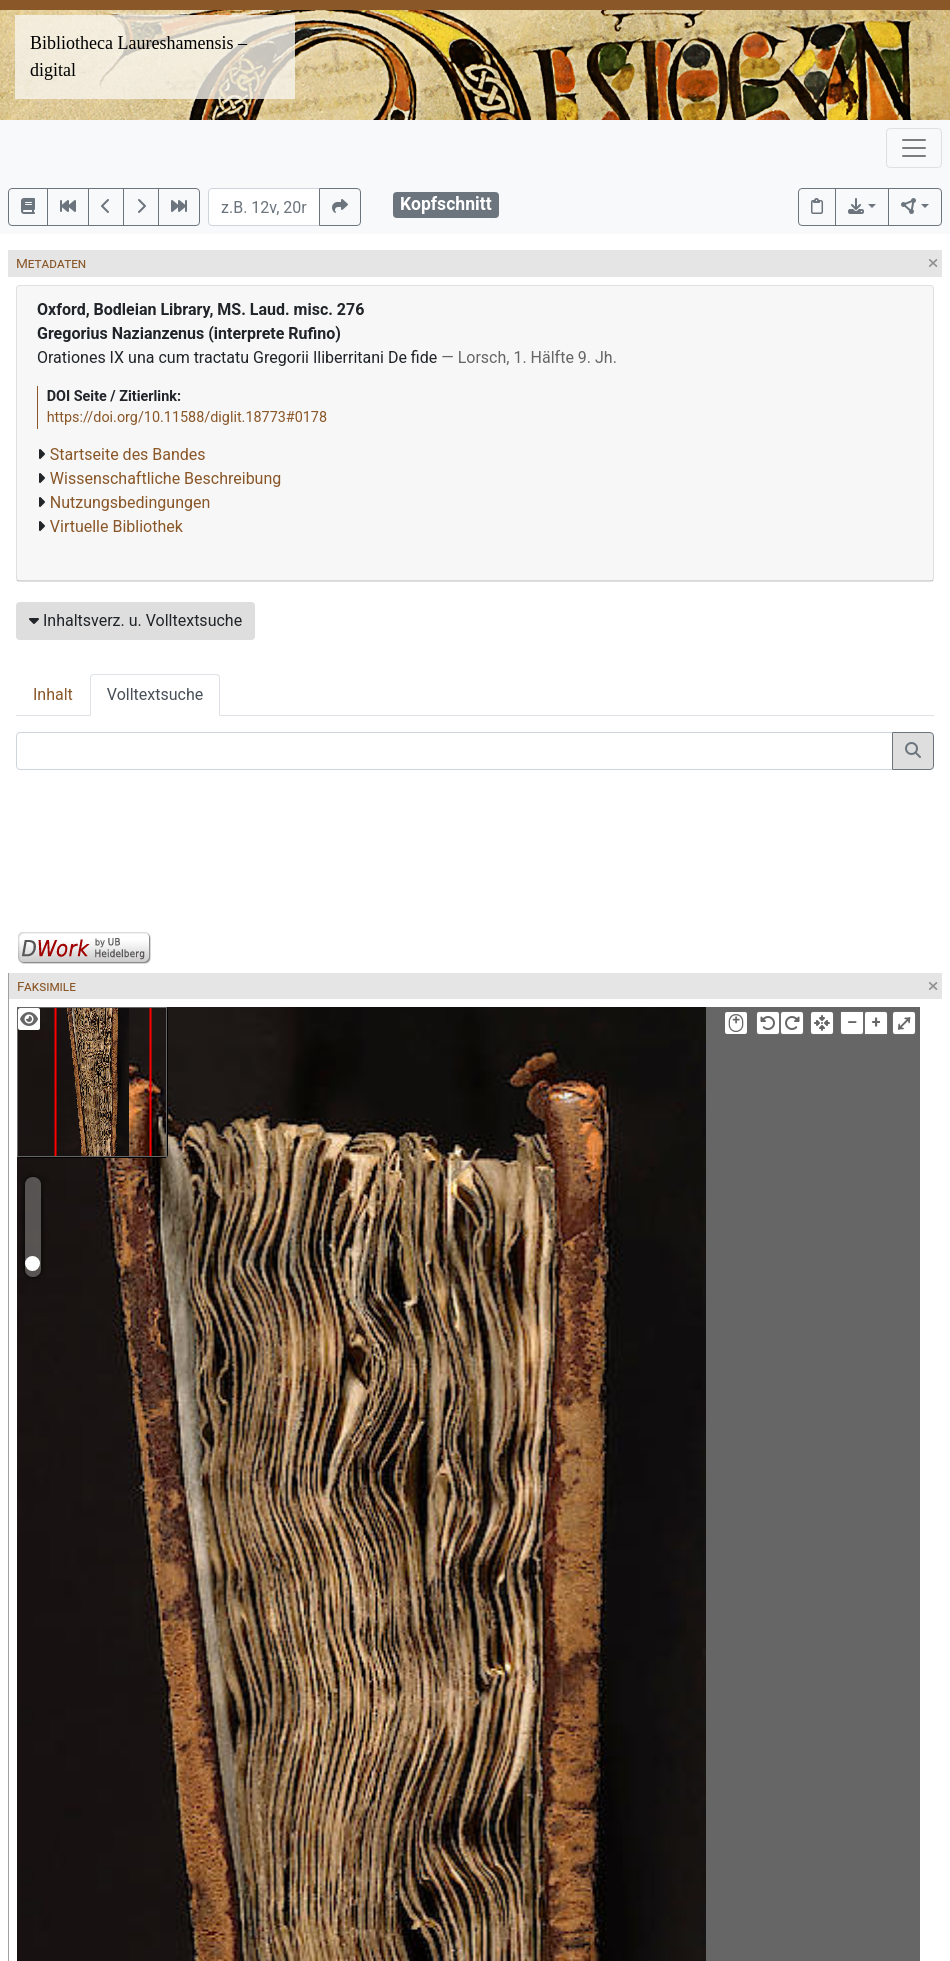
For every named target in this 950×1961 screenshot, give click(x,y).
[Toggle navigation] (914, 148)
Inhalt (53, 694)
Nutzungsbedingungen (130, 502)
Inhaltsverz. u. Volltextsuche (135, 620)
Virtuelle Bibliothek (116, 526)
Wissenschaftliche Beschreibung (165, 478)
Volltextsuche (155, 694)
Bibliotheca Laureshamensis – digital (138, 56)
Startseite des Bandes (128, 454)
